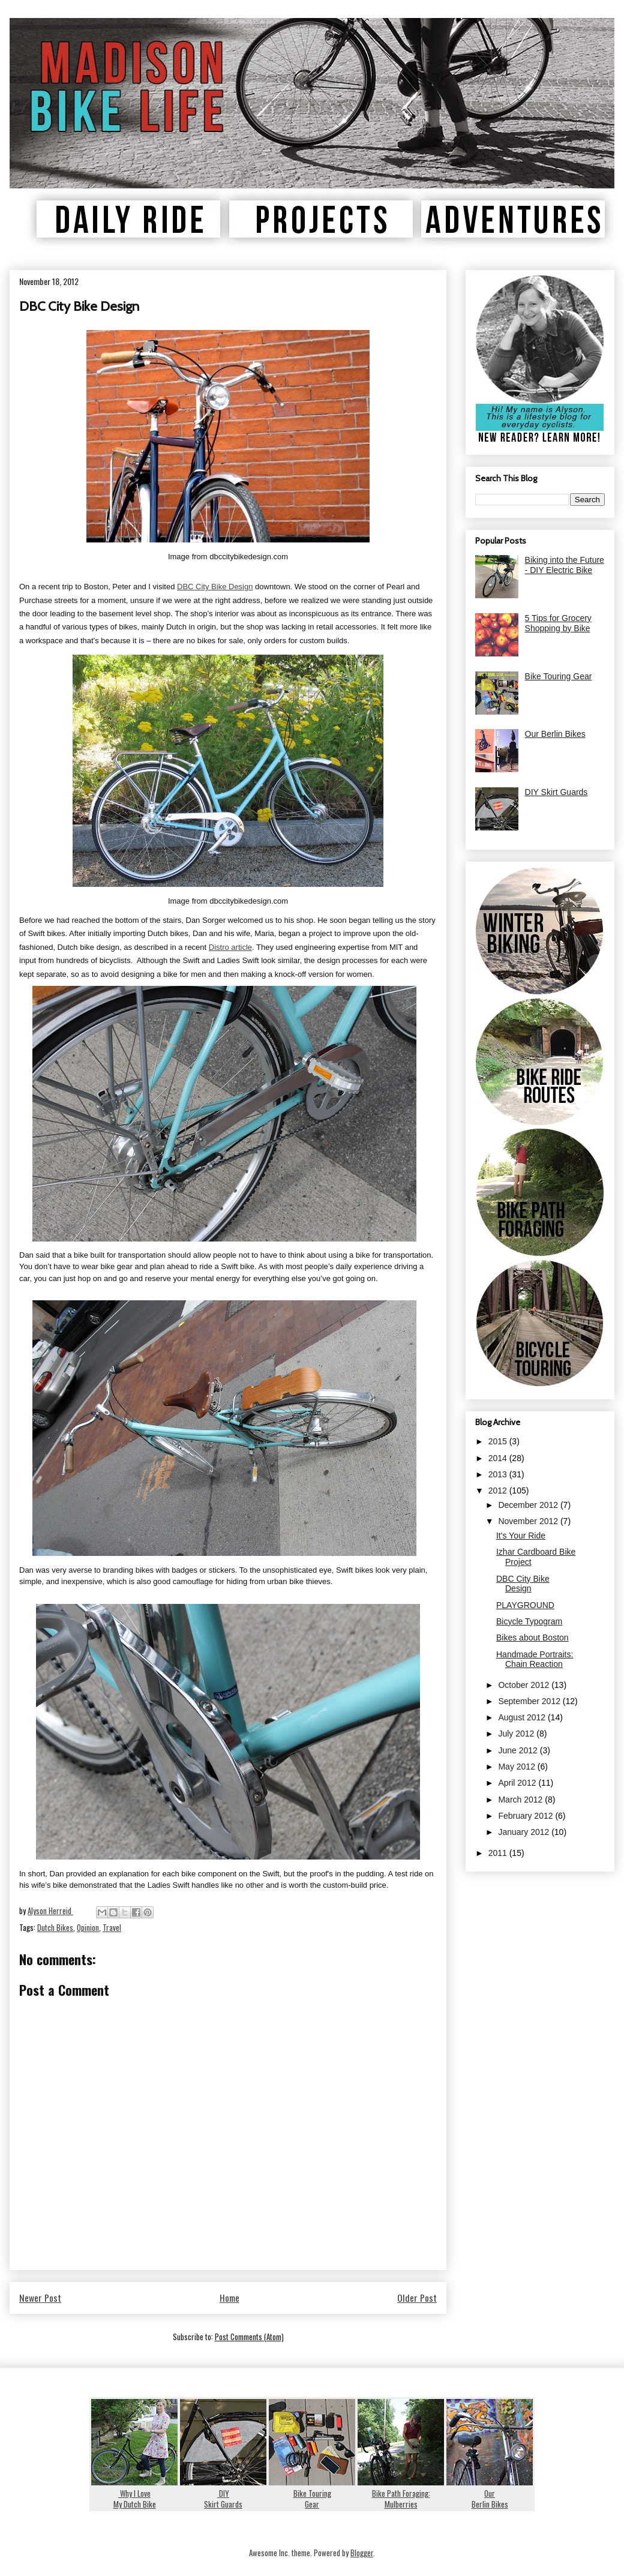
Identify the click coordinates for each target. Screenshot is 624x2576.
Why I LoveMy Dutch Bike (134, 2492)
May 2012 (517, 1766)
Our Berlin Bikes (555, 734)
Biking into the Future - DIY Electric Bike (564, 565)
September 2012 (530, 1701)
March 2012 (521, 1799)
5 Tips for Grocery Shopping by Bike (558, 623)
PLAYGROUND (525, 1605)
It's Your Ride (520, 1535)
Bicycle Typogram (529, 1621)
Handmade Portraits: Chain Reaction (534, 1659)
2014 (498, 1458)
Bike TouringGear (312, 2492)
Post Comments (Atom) (249, 2337)
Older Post (417, 2297)
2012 (498, 1490)
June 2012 (518, 1750)
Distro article (230, 947)
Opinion (88, 1927)
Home (229, 2297)
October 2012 (524, 1685)
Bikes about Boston (532, 1637)
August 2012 (523, 1717)
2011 (498, 1853)
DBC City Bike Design (215, 586)
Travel (112, 1927)
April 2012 (518, 1783)
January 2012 (524, 1832)
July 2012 (517, 1733)
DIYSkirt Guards (223, 2492)
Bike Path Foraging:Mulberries (401, 2492)
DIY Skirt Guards (556, 792)
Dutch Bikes (55, 1927)
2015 (498, 1441)
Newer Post (40, 2297)
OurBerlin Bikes (489, 2492)
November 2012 (529, 1521)
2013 (498, 1474)
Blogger (361, 2553)
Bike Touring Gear (558, 676)
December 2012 (529, 1505)
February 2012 (526, 1816)
